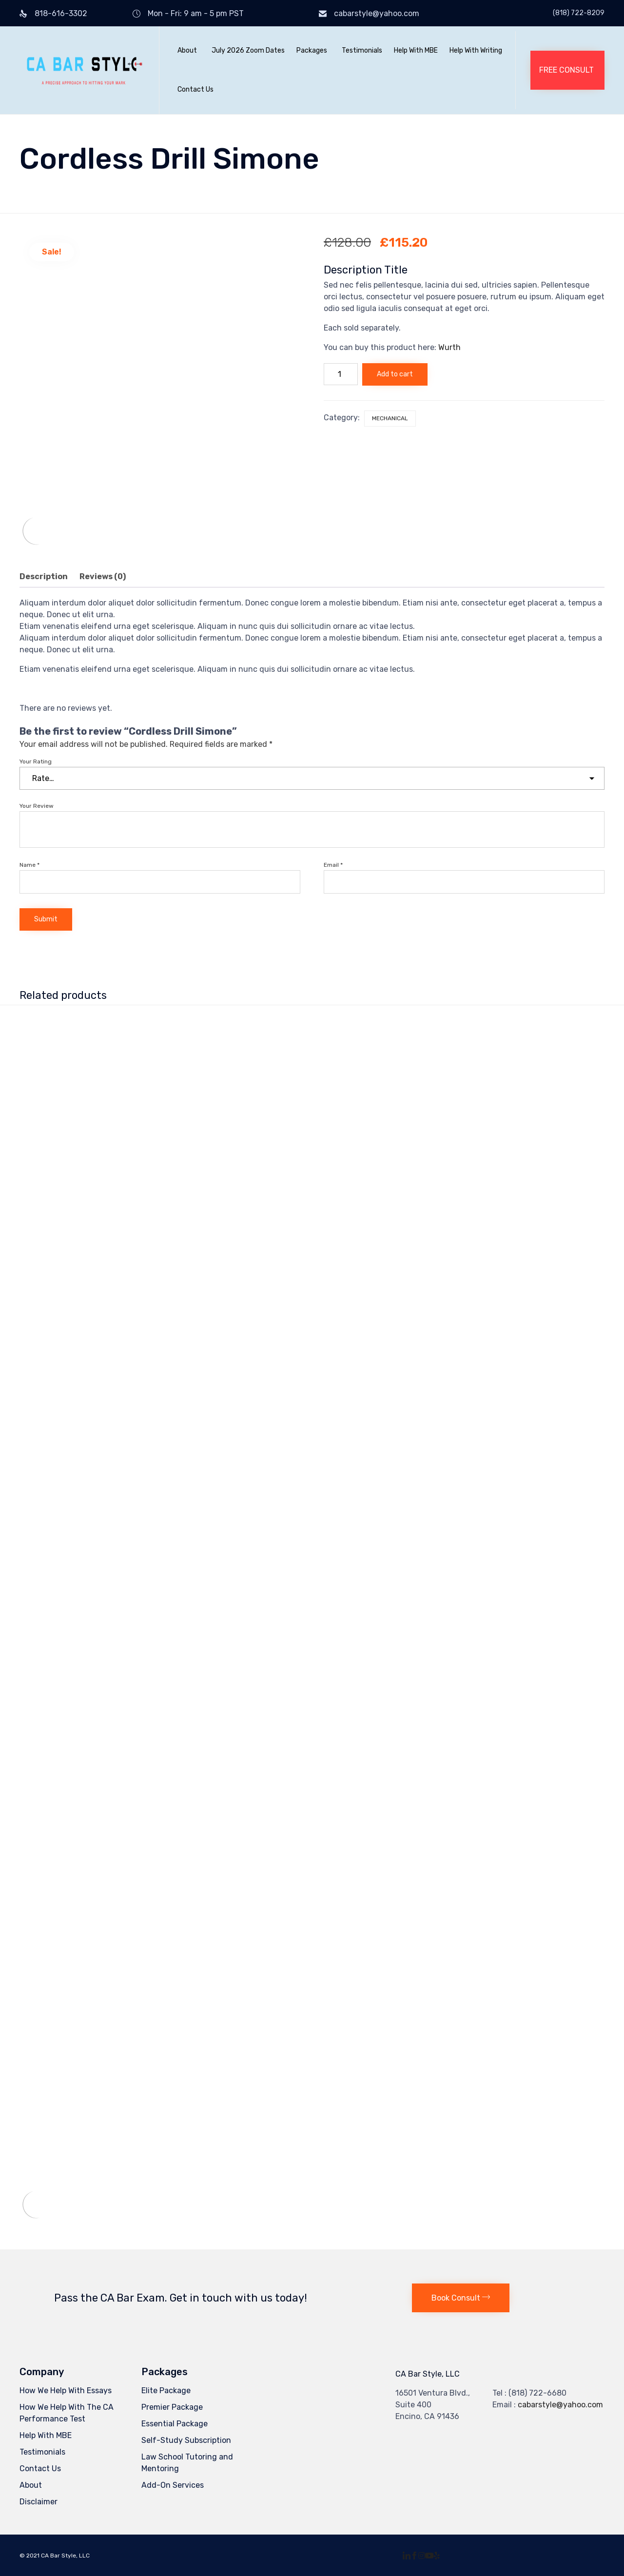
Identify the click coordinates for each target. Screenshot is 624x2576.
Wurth (449, 347)
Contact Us (195, 89)
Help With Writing (475, 50)
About (187, 50)
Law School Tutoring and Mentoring (187, 2462)
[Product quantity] (341, 374)
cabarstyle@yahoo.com (376, 13)
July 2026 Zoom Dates (248, 50)
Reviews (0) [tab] (102, 576)
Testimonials (362, 50)
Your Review (37, 805)
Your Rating (36, 761)
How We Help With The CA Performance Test (67, 2412)
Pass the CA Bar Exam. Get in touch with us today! (180, 2297)
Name (29, 864)
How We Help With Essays (66, 2390)
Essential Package (174, 2423)
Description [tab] (44, 576)
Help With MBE (416, 50)
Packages (311, 50)
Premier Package (172, 2407)
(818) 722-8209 (578, 13)
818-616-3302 (61, 13)
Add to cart (395, 374)
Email (333, 864)
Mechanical (390, 418)
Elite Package (166, 2390)
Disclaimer (39, 2501)
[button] (567, 70)
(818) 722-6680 (537, 2393)
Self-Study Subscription (186, 2440)
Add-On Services (172, 2485)
